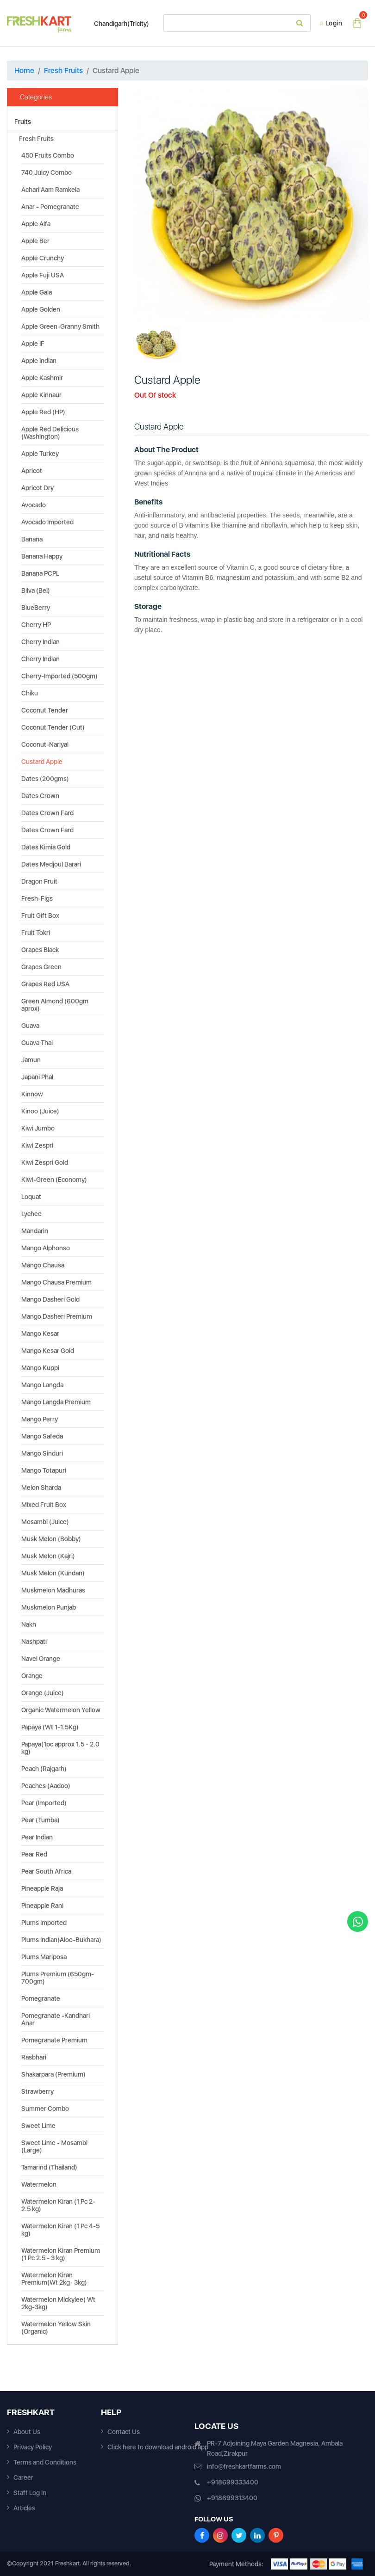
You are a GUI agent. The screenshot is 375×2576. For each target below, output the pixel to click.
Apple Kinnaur (41, 395)
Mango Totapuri (43, 1470)
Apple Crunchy (42, 258)
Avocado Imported (47, 522)
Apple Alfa (35, 223)
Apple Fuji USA (42, 275)
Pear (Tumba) (40, 1820)
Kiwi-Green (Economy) (54, 1179)
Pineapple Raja (42, 1888)
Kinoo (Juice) (40, 1111)
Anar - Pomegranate (50, 206)
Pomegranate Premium (54, 2040)
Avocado (33, 505)
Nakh (28, 1624)
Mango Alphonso (45, 1248)
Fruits (22, 121)
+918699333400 (232, 2482)
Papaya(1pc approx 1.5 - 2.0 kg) (60, 1747)
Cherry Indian (40, 642)
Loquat (31, 1196)
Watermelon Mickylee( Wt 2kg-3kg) (58, 2303)
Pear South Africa (46, 1871)
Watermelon (38, 2184)
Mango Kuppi (40, 1367)
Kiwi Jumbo (38, 1128)
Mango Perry (39, 1419)
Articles (24, 2508)
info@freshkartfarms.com (244, 2466)
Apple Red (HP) (43, 412)
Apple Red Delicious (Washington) (50, 432)
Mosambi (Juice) (45, 1521)
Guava (30, 1025)
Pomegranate (40, 1998)
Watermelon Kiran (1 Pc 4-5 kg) (60, 2229)
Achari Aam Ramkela (50, 189)
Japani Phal (37, 1077)
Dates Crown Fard (47, 813)
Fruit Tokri (35, 932)
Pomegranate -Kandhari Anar (55, 2019)
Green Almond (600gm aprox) (54, 1004)
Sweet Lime (38, 2125)
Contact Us (123, 2431)
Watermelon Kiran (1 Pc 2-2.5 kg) (58, 2205)
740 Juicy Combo (46, 172)
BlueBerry (35, 607)
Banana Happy (41, 556)
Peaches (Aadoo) (45, 1785)
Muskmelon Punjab (48, 1607)
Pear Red (34, 1854)
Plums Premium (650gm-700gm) (57, 1977)
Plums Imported (44, 1922)
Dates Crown (40, 795)
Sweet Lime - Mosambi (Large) (54, 2146)
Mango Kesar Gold (47, 1350)
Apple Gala (36, 292)
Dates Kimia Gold (45, 847)
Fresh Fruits (63, 70)
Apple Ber (35, 241)
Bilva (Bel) (35, 590)
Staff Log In (29, 2492)
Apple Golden (40, 309)
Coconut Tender (44, 710)
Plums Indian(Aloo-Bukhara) (61, 1939)
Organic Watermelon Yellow (60, 1710)
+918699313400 (232, 2498)
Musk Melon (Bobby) (51, 1539)
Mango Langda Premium (56, 1402)
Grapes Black (40, 949)
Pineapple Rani (42, 1905)
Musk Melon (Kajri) (48, 1556)
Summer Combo (45, 2108)
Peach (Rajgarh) (44, 1768)
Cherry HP (36, 624)
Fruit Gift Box (40, 915)
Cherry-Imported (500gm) (59, 676)
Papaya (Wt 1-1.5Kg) (50, 1727)
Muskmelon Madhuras (53, 1590)
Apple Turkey (40, 453)
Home (24, 70)
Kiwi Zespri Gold (44, 1162)
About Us (26, 2431)
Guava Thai (37, 1042)
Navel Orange (40, 1658)
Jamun (31, 1060)
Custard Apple (41, 761)
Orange (32, 1675)
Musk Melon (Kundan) (53, 1573)
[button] (151, 204)
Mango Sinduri (42, 1453)
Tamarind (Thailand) (49, 2167)
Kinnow (32, 1094)
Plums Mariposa (44, 1957)
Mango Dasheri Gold (50, 1299)
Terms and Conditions (44, 2462)
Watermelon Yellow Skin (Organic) (56, 2327)
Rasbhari (33, 2057)
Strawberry (37, 2091)
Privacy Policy (32, 2447)
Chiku (29, 693)
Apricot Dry (37, 488)
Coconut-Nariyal (45, 744)
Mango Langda (42, 1385)
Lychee (31, 1213)
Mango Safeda (42, 1436)
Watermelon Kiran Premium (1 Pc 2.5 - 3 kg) (60, 2254)
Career (23, 2477)
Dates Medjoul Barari (51, 864)
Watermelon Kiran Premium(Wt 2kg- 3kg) (54, 2278)
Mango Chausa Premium (56, 1282)
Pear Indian (37, 1837)
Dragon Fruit (39, 881)
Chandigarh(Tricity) (117, 23)
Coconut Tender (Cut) (53, 727)
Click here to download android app (157, 2447)
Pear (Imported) (44, 1803)
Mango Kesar (40, 1333)
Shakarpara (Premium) (53, 2074)
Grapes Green (41, 967)
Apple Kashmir (42, 377)
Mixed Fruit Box (43, 1504)
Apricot (31, 470)
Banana (32, 539)
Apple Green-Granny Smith (60, 326)
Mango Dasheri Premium (56, 1316)
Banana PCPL (40, 573)
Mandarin (34, 1231)
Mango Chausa (42, 1265)
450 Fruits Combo (47, 155)
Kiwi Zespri (37, 1145)
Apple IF (32, 343)
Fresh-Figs (37, 898)
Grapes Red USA (45, 984)
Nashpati (34, 1641)
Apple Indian (38, 360)
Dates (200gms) (45, 778)
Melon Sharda (41, 1487)
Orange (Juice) (42, 1693)
